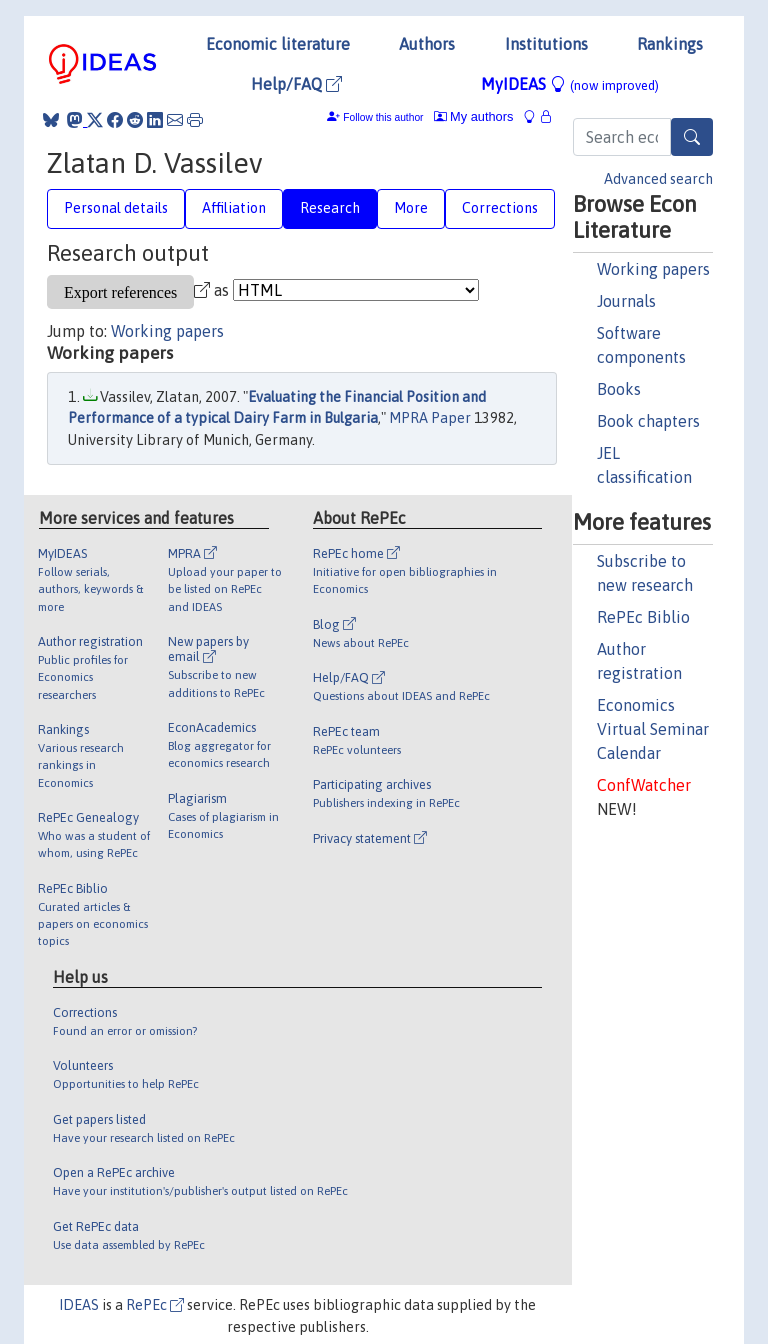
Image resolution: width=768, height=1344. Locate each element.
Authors (427, 44)
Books (619, 389)
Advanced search (658, 179)
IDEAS (79, 1305)
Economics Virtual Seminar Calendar (653, 729)
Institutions (546, 44)
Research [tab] (330, 208)
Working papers (653, 269)
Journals (626, 301)
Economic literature (278, 44)
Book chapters (648, 421)
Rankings (670, 44)
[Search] (692, 137)
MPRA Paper (430, 418)
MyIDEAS (570, 84)
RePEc (155, 1305)
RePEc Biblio (643, 617)
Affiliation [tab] (234, 208)
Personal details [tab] (116, 208)
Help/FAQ (296, 84)
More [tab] (411, 208)
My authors (474, 116)
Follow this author (383, 117)
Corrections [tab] (500, 208)
